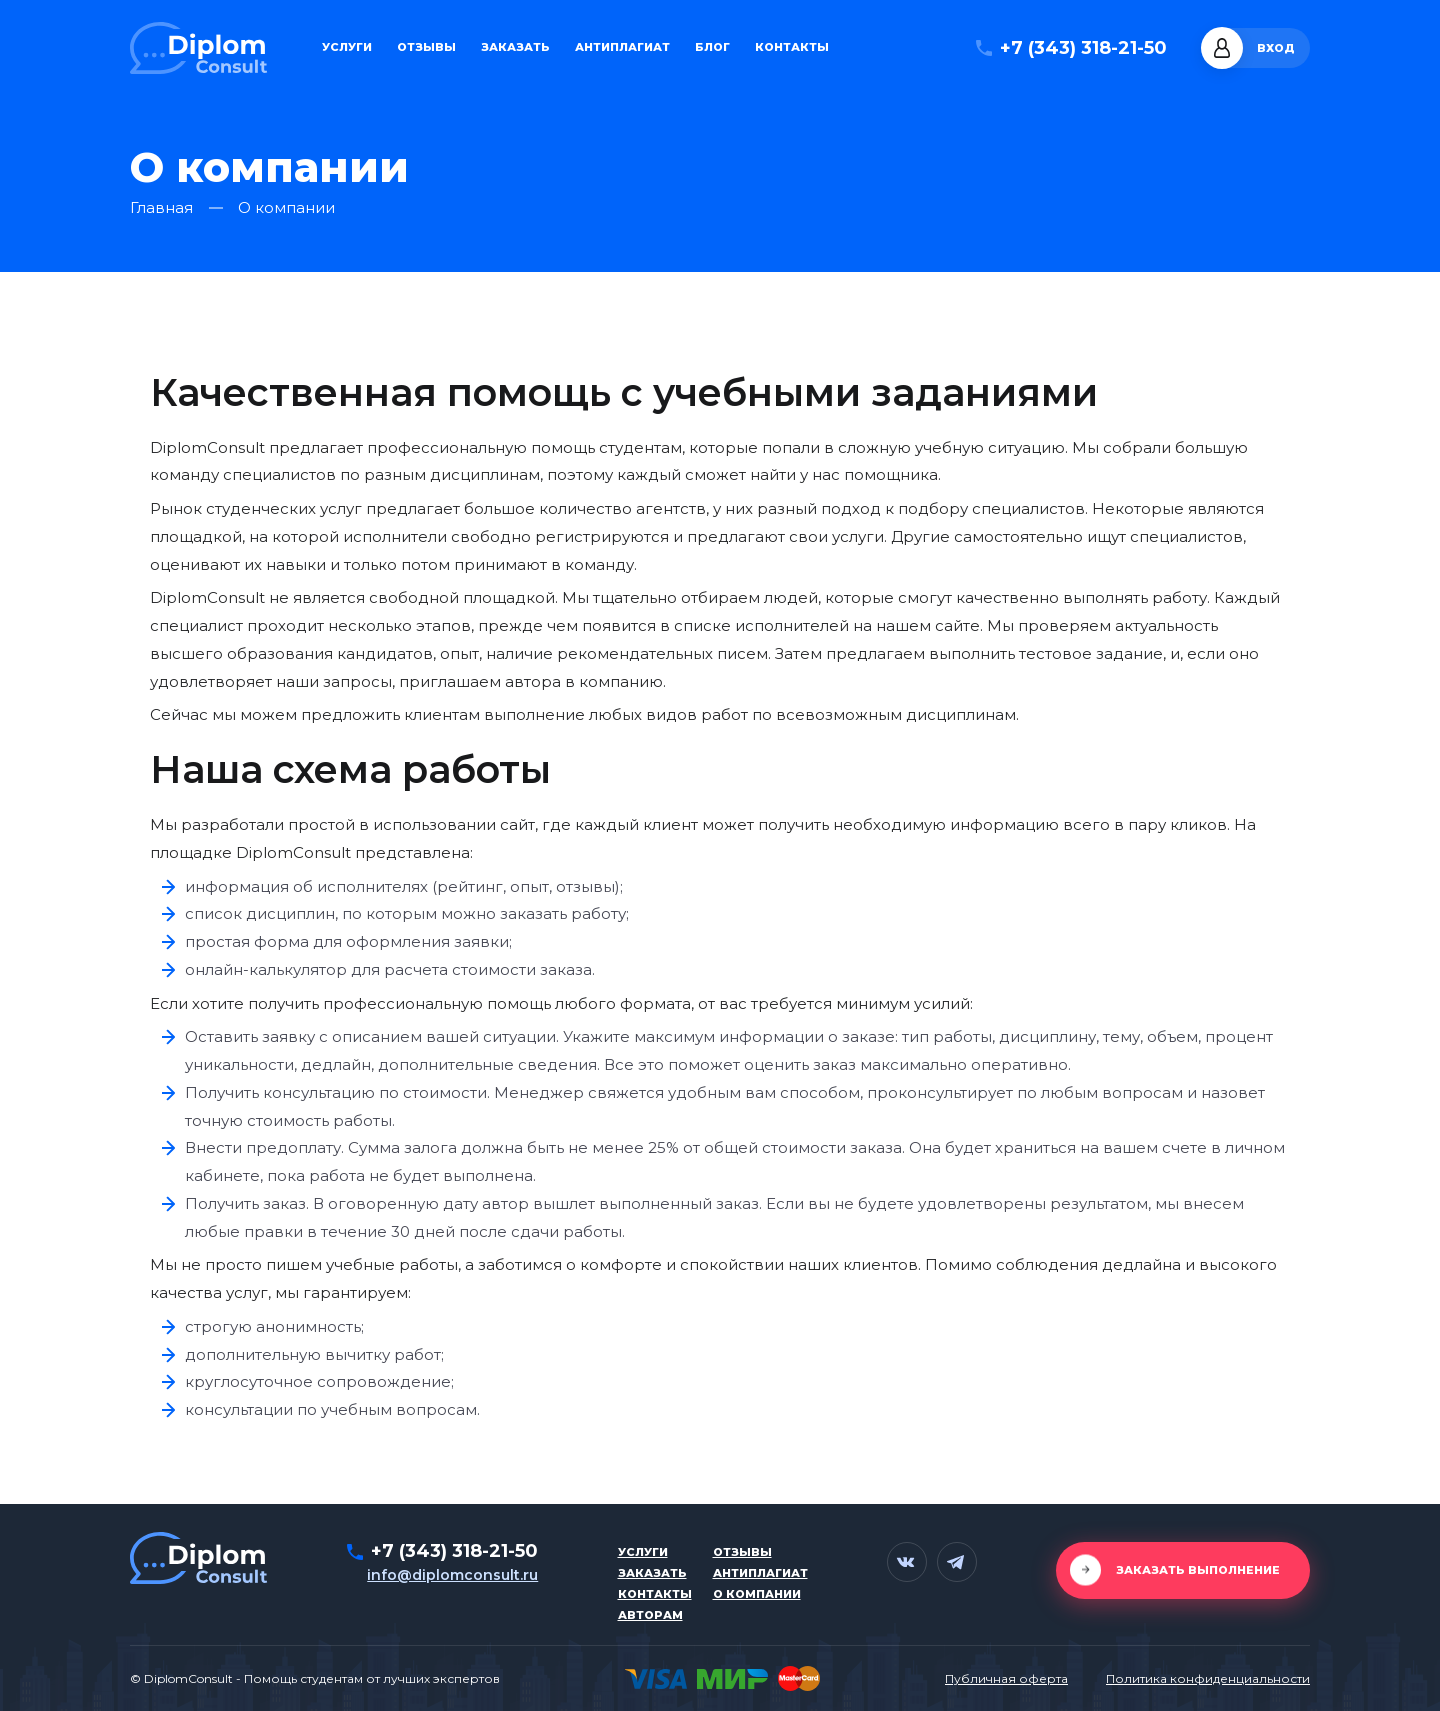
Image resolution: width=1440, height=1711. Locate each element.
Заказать (515, 47)
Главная (161, 208)
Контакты (792, 47)
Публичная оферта (1006, 1679)
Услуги (347, 47)
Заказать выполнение (1198, 1570)
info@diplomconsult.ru (452, 1575)
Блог (712, 47)
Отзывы (426, 47)
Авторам (650, 1615)
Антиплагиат (622, 47)
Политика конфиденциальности (1208, 1679)
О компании (757, 1594)
